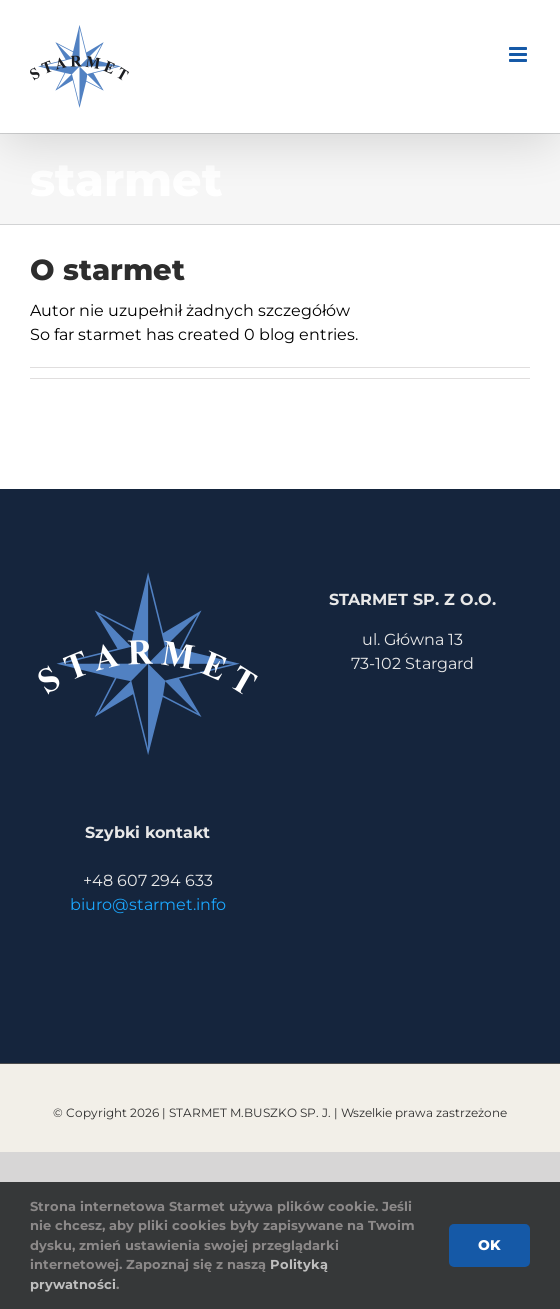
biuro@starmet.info (148, 904)
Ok (489, 1245)
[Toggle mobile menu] (519, 54)
